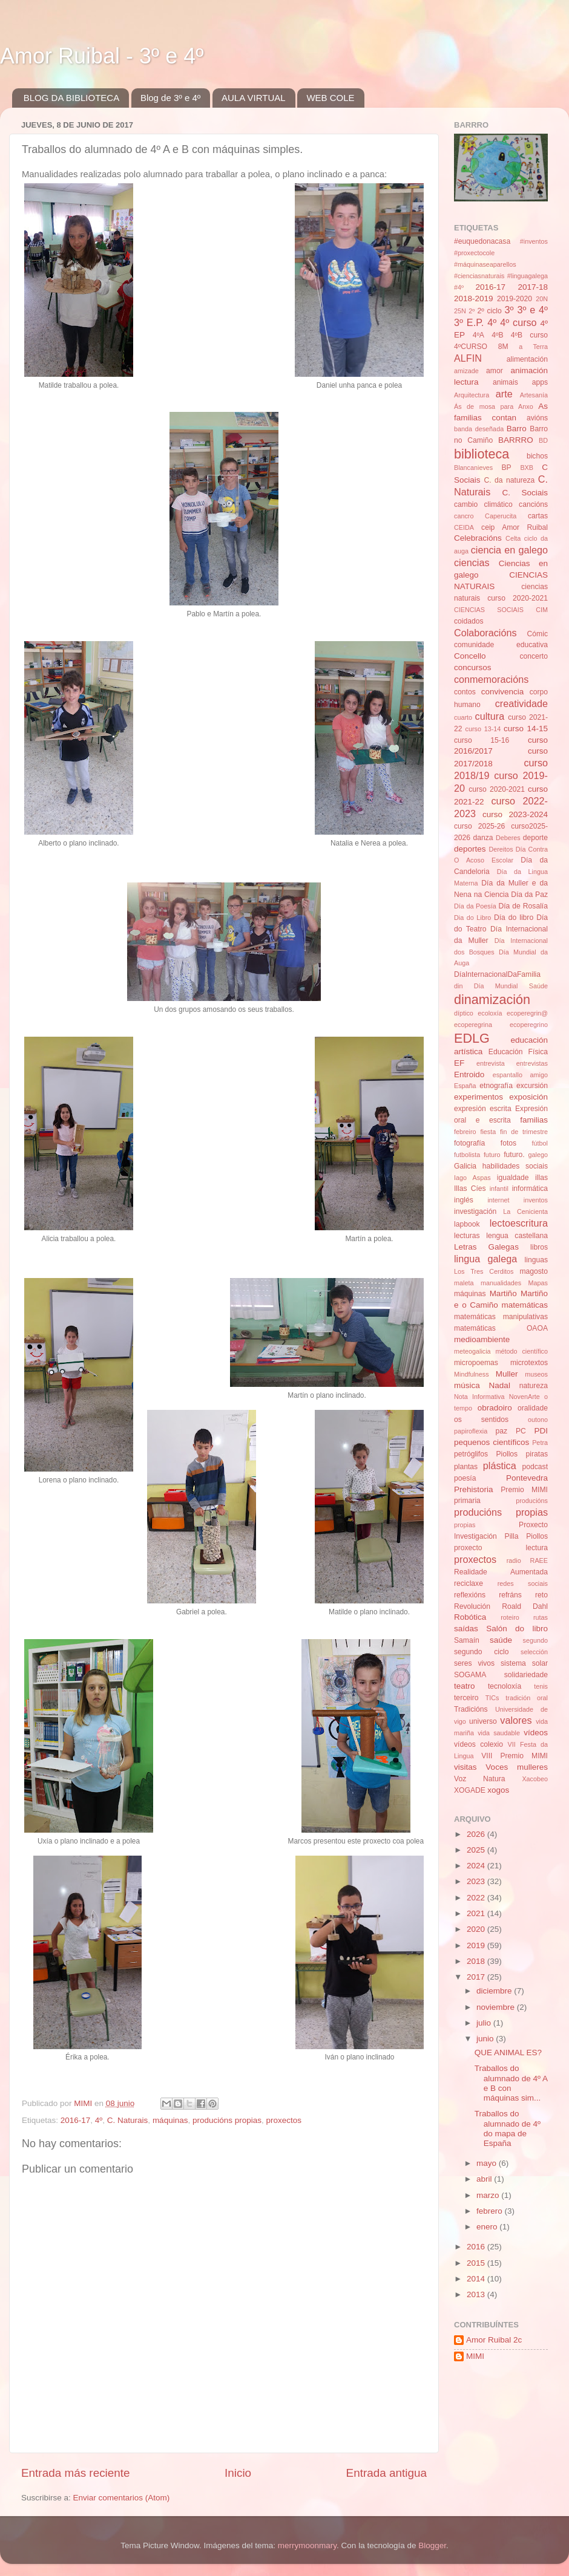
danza (483, 837)
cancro (463, 516)
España (465, 1085)
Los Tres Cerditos (483, 1271)
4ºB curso (529, 335)
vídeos (536, 1732)
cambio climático (483, 504)
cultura (490, 716)
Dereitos (500, 849)
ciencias (471, 562)
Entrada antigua (386, 2473)
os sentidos (481, 1419)
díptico (463, 1013)
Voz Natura (479, 1779)
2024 (477, 1865)
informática (530, 1188)
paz (502, 1431)
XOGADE (469, 1790)
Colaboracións (485, 632)
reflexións (469, 1595)
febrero (490, 2211)
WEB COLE (330, 98)
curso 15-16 (481, 740)
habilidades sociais (515, 1166)
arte (504, 393)
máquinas (170, 2120)
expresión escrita (482, 1108)
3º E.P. (469, 322)
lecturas (467, 1235)
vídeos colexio (478, 1744)
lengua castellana (517, 1235)
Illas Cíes (470, 1188)
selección (534, 1651)
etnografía (496, 1085)
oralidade (533, 1408)
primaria (467, 1500)
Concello (470, 655)
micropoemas (476, 1362)
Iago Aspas (472, 1177)
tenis (541, 1686)
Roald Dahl (525, 1606)
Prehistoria (473, 1489)
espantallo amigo (520, 1074)
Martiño (503, 1293)
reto (541, 1595)
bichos (537, 456)
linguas (536, 1260)
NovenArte (524, 1396)
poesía (465, 1478)
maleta (463, 1282)
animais (505, 382)
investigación (475, 1211)
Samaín (466, 1640)
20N (542, 298)
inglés (463, 1200)
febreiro (465, 1131)
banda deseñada (479, 428)
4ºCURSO (470, 346)
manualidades (501, 1282)
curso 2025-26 (479, 826)
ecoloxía (490, 1013)
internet (498, 1200)
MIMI (475, 2356)
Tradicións (471, 1709)
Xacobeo (535, 1778)
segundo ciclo (481, 1652)
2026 (477, 1834)
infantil (499, 1188)
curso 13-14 (483, 728)
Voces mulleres (516, 1767)
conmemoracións (491, 679)
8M (503, 346)
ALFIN (468, 358)
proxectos (284, 2120)
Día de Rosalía (523, 906)
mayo (487, 2163)
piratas (537, 1454)
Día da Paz (529, 894)
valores (515, 1720)
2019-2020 (514, 299)
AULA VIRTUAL (254, 98)
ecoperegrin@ (527, 1013)
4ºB (497, 335)
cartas (538, 516)
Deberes (508, 837)
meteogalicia (472, 1351)
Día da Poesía (475, 906)
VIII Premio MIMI (514, 1756)
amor (494, 371)
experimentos (478, 1096)
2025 (477, 1849)
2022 (477, 1897)
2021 (477, 1913)
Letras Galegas (486, 1246)
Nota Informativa (479, 1396)
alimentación (527, 359)
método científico (522, 1351)
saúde (501, 1640)
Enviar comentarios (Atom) (121, 2497)
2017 (477, 1976)
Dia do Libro (472, 917)
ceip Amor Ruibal (514, 527)
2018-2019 (473, 298)
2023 (477, 1881)
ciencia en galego (509, 549)
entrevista (490, 1063)
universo (483, 1721)
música (467, 1385)
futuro (492, 1154)
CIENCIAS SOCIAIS (489, 609)
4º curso (518, 322)
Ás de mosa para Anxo (493, 406)
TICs (492, 1697)
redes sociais (523, 1583)
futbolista (467, 1154)
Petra (540, 1442)
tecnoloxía (504, 1686)
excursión (532, 1085)
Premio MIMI (524, 1489)
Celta (513, 538)
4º (98, 2120)
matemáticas (524, 1304)
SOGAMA (470, 1675)
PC (521, 1431)
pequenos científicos (491, 1442)
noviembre (496, 2007)
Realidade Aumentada (501, 1572)
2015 (477, 2263)
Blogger (432, 2545)
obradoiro (495, 1407)
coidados (469, 621)
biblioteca (481, 453)
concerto (533, 656)
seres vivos (474, 1663)
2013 (477, 2294)
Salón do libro (517, 1628)
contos (465, 692)
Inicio (238, 2473)
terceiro (466, 1698)
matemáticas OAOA (501, 1328)
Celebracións (478, 538)
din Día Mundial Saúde (501, 986)
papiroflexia (470, 1431)
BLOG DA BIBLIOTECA (71, 98)
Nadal (499, 1385)
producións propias (226, 2120)
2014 (477, 2278)
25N (460, 311)
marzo (488, 2195)
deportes (470, 848)
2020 (477, 1929)
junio (486, 2038)
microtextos (529, 1362)
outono (538, 1419)
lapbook (467, 1224)
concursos (473, 667)
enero (487, 2226)
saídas (466, 1628)
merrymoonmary (307, 2545)
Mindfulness (471, 1374)
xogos (498, 1790)
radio (514, 1560)
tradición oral (526, 1697)
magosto (533, 1271)
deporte (535, 837)
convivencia (502, 691)
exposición (528, 1096)
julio (484, 2022)
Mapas (538, 1282)
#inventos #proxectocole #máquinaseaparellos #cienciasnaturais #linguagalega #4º (501, 264)
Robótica (470, 1617)
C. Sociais (525, 492)
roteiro (510, 1617)
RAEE (539, 1560)
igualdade (513, 1177)
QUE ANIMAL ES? (508, 2052)
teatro (464, 1686)
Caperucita (500, 516)
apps (540, 382)
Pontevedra (527, 1477)
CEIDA (464, 527)
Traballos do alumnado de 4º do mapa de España (508, 2128)
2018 (477, 1961)
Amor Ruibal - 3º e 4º (101, 56)
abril (485, 2178)
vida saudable (499, 1732)
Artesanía (534, 395)
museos (536, 1374)
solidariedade (526, 1675)
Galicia (465, 1166)
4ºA (478, 335)
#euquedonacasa (482, 241)
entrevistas (532, 1063)
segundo (535, 1640)
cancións (533, 504)
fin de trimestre (524, 1131)
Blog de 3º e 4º (170, 98)
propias (464, 1524)
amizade (466, 370)
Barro (517, 428)
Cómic (537, 634)
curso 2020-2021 (497, 789)
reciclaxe (468, 1583)
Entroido (469, 1074)
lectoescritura (519, 1223)
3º (509, 309)
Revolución (472, 1606)
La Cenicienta (525, 1211)
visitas (465, 1767)
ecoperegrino (529, 1024)
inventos (536, 1200)
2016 (477, 2246)
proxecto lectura (501, 1548)
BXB (526, 467)
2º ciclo (490, 311)
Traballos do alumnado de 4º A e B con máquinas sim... (511, 2083)
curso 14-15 (526, 728)
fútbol (540, 1143)
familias (534, 1119)
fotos (508, 1143)
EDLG (472, 1038)
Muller (507, 1373)
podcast (535, 1466)
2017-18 (533, 287)
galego (538, 1154)
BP (506, 467)
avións (537, 418)
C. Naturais (127, 2120)
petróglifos (471, 1454)
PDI (541, 1430)
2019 (477, 1945)
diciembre (495, 1990)
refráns (510, 1595)
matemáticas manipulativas (501, 1316)
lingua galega (485, 1258)
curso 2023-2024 (515, 814)
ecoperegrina (473, 1024)
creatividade (521, 703)
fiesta (488, 1131)
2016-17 (76, 2120)
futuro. (514, 1154)
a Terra (533, 346)
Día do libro (513, 917)
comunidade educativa (501, 645)
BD (543, 440)
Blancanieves (473, 467)
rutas (540, 1617)
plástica (499, 1465)
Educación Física (518, 1052)
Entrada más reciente (75, 2473)
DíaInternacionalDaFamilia (497, 974)
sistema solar (524, 1663)
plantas (466, 1466)
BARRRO (515, 440)
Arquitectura (471, 395)
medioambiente (482, 1339)
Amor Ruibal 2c (494, 2339)
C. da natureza (509, 480)
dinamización (492, 999)
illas (541, 1177)
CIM (542, 609)
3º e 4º (532, 309)
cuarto (463, 717)
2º (472, 311)
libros (539, 1247)
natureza (533, 1385)
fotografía (469, 1143)
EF (459, 1063)
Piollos (507, 1454)
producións (532, 1500)
